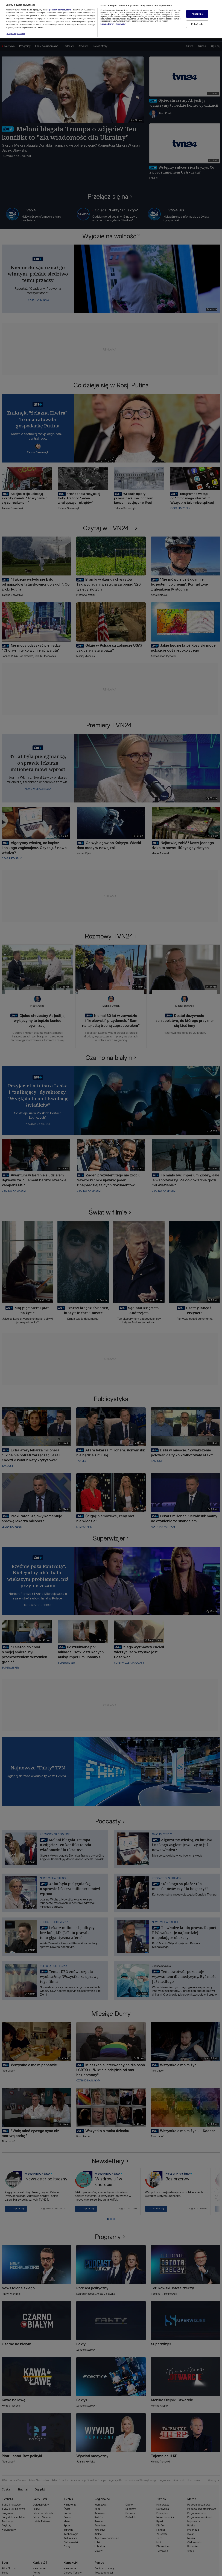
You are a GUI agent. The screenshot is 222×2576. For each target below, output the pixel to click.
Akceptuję (197, 14)
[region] (111, 19)
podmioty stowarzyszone (60, 10)
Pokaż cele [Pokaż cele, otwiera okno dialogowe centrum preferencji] (197, 24)
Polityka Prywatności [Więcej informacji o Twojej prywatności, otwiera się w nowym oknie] (16, 33)
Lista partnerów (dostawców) (113, 24)
